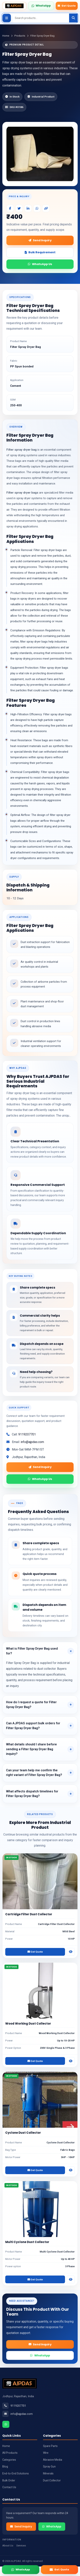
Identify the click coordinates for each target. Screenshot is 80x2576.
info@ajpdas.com (32, 1442)
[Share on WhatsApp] (37, 208)
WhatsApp (40, 2355)
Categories (9, 2459)
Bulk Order (8, 2480)
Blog (5, 2466)
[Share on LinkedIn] (28, 208)
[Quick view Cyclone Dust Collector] (71, 2170)
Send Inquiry (40, 240)
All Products (10, 2452)
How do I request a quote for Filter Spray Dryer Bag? (31, 1704)
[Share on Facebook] (10, 208)
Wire (45, 2452)
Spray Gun (49, 2466)
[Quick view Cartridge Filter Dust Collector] (71, 1952)
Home (5, 35)
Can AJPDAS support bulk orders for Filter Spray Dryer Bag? (33, 1725)
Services (21, 2545)
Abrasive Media (52, 2459)
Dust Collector (52, 2480)
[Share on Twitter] (19, 208)
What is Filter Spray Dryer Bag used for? (32, 1651)
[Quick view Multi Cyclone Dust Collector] (71, 2279)
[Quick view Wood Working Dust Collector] (71, 2061)
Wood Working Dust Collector (28, 2023)
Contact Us (9, 2487)
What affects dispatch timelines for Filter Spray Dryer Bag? (32, 1794)
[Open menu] (6, 18)
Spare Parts (50, 2446)
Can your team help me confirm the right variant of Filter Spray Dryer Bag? (34, 1772)
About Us (7, 2545)
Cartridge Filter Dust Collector (28, 1914)
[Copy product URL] (46, 208)
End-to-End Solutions (15, 2473)
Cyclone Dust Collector (23, 2133)
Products (19, 35)
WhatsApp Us (40, 264)
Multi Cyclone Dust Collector (27, 2242)
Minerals (48, 2473)
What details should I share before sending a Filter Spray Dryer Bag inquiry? (31, 1749)
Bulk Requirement (40, 252)
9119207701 (27, 1434)
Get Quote (67, 5)
